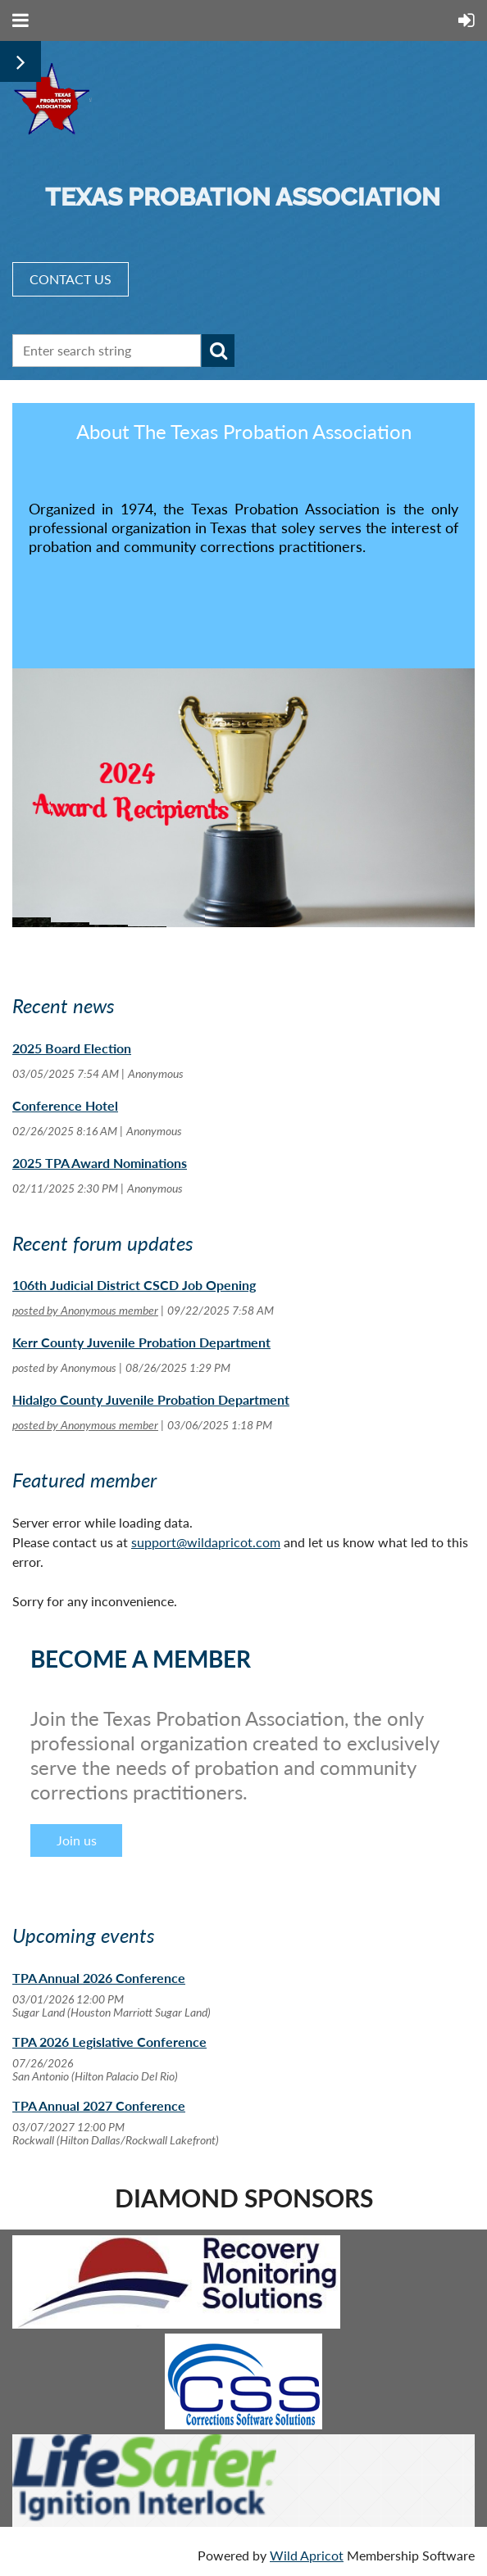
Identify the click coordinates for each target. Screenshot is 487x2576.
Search (218, 350)
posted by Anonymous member (85, 1310)
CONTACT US (71, 279)
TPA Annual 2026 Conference (98, 1977)
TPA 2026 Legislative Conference (109, 2041)
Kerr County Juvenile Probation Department (141, 1342)
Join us (77, 1840)
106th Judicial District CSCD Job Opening (134, 1285)
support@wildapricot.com (205, 1542)
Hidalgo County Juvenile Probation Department (150, 1399)
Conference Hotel (65, 1105)
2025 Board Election (71, 1048)
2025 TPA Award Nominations (99, 1162)
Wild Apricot (307, 2555)
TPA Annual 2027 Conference (98, 2105)
